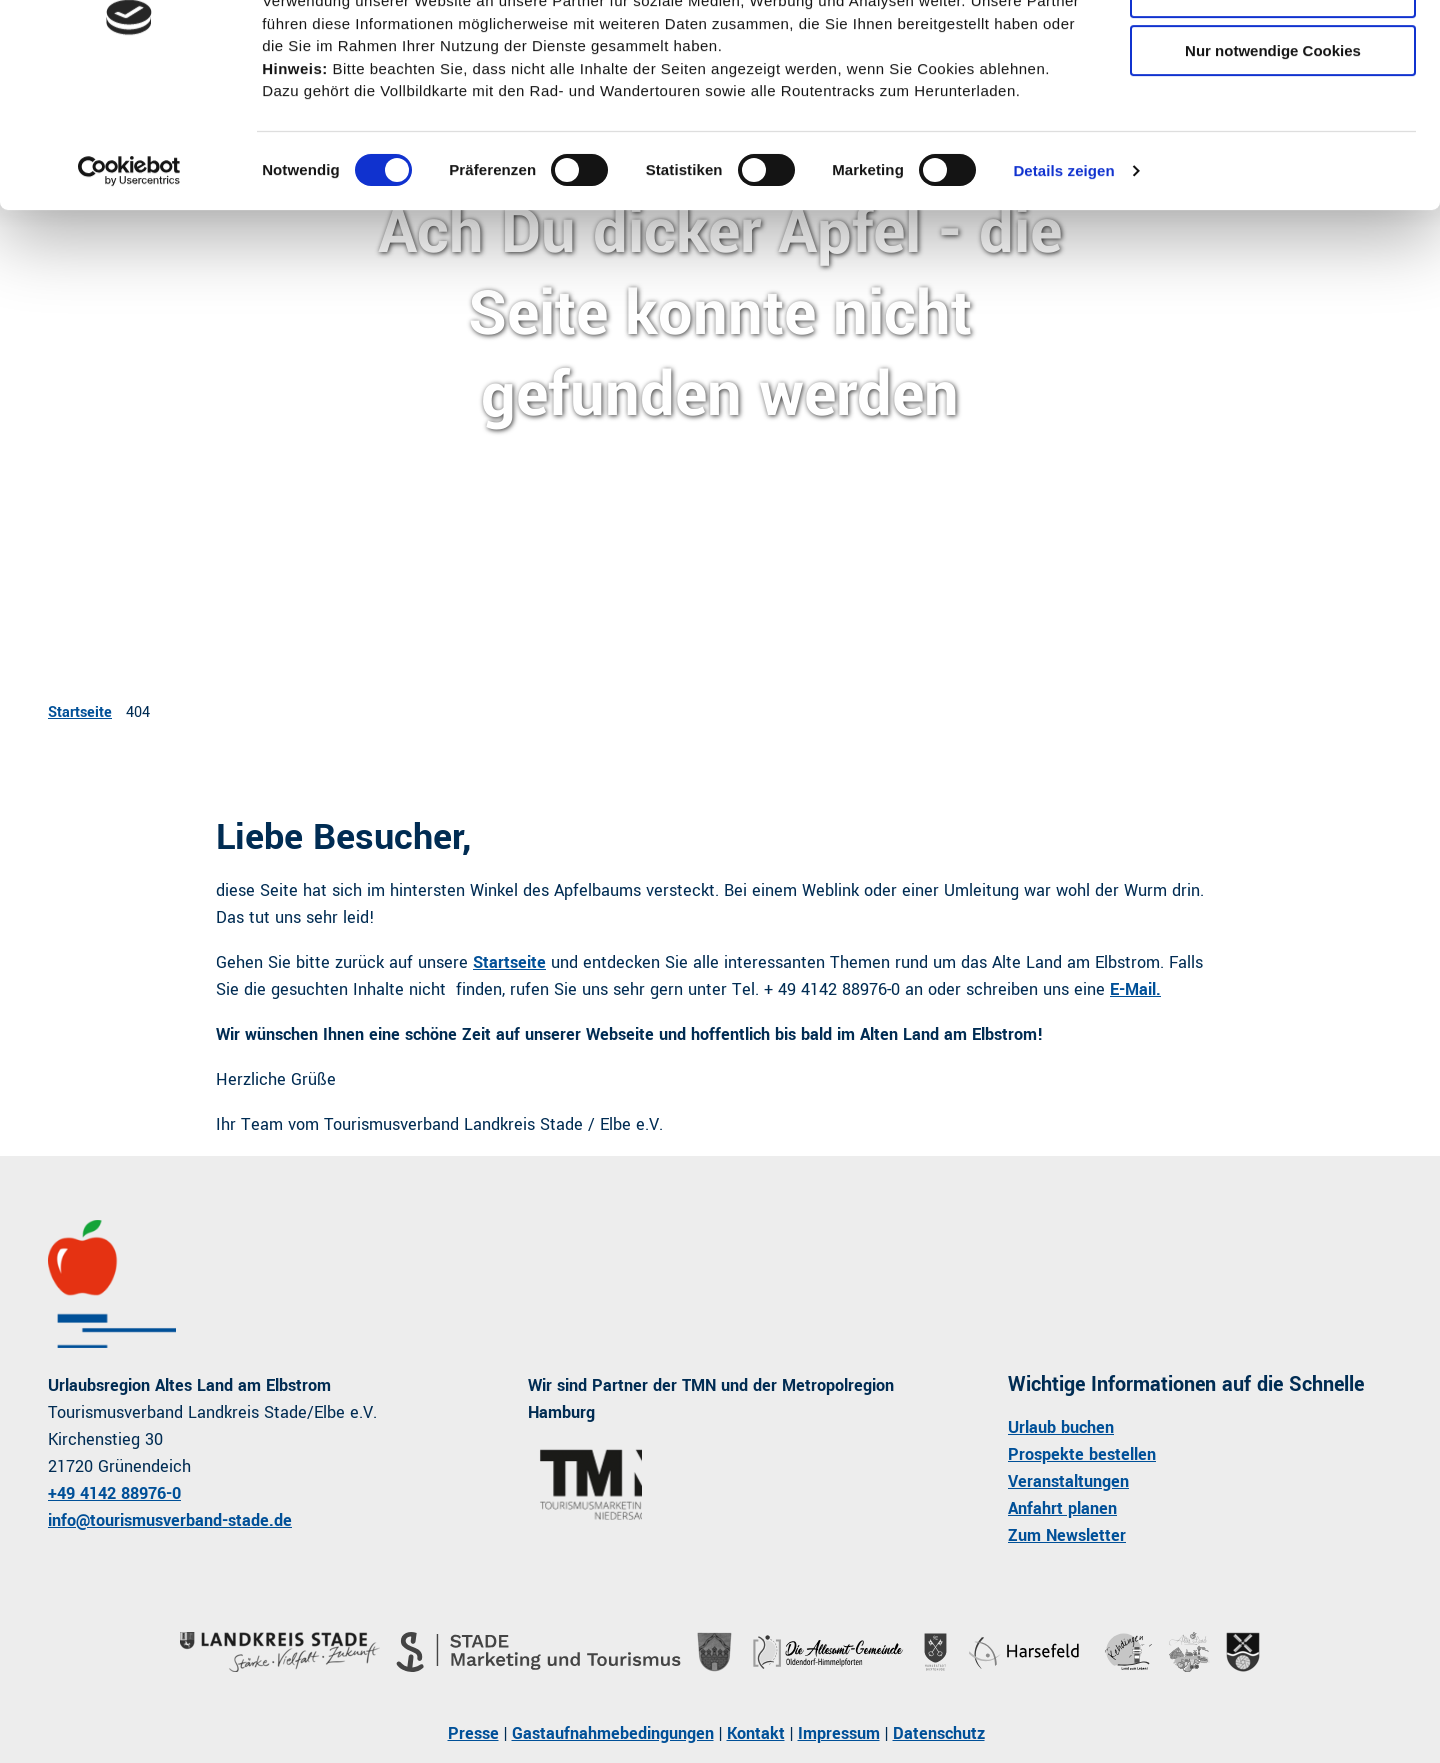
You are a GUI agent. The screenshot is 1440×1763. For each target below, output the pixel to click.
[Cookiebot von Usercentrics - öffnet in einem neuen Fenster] (129, 287)
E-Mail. (1135, 989)
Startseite (80, 712)
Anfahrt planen (1062, 1508)
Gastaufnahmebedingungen (613, 1733)
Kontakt (756, 1733)
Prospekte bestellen (1082, 1454)
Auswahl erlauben (1273, 108)
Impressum (839, 1733)
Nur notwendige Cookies (1273, 166)
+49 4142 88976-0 (114, 1493)
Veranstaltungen (1068, 1481)
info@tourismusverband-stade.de (170, 1520)
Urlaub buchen (1061, 1427)
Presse (473, 1733)
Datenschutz (939, 1733)
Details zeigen (1063, 286)
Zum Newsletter (1067, 1535)
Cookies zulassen (1273, 49)
